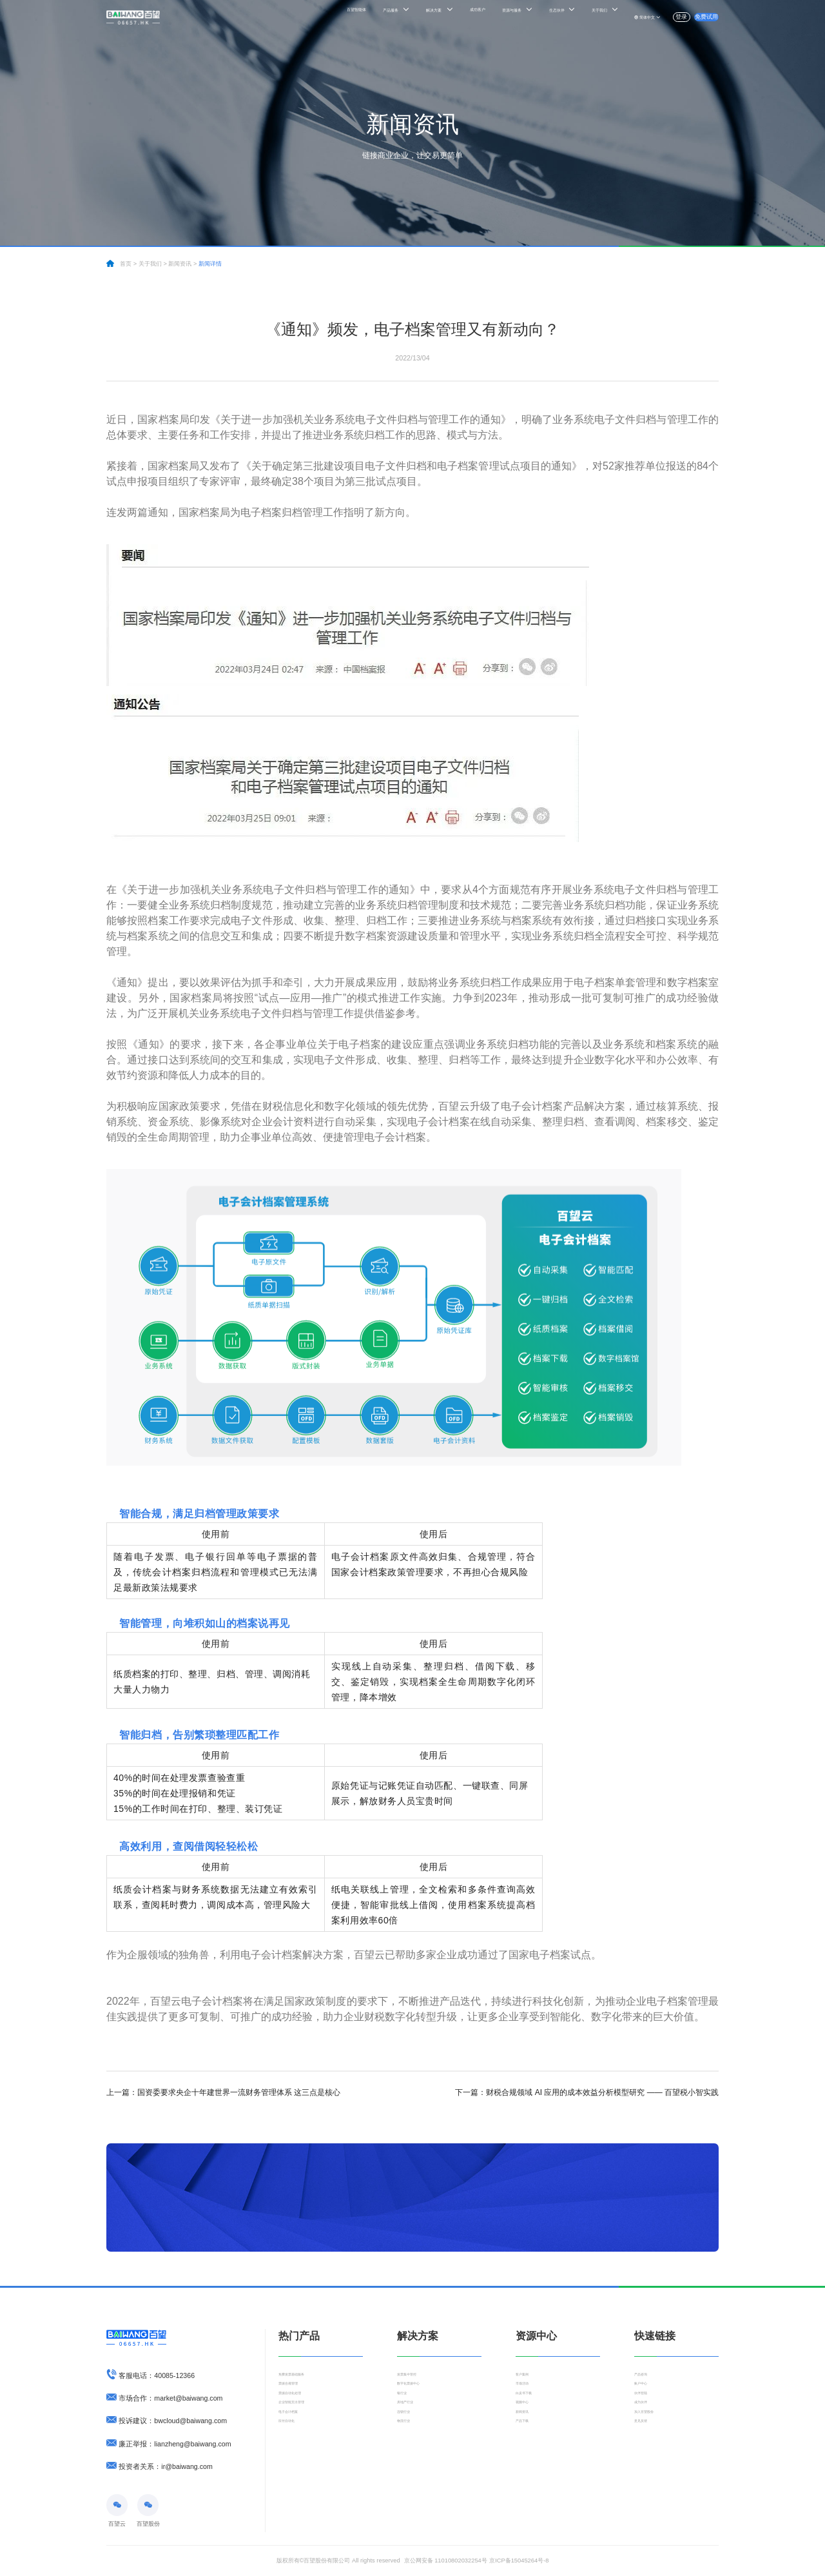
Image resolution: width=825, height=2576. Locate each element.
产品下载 (527, 2452)
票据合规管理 (295, 2391)
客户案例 (527, 2377)
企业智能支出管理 (301, 2422)
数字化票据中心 (417, 2391)
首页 (125, 264)
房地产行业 (411, 2422)
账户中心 (645, 2391)
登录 (654, 17)
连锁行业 (408, 2436)
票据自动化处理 (298, 2407)
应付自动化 (292, 2452)
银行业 (405, 2407)
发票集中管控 (414, 2377)
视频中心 (527, 2422)
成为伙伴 (645, 2422)
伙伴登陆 (645, 2407)
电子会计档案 (295, 2436)
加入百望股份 (651, 2436)
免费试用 (697, 17)
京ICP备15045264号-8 (518, 2560)
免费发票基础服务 (301, 2377)
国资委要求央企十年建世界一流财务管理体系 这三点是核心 (223, 2092)
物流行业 (408, 2452)
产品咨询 (645, 2377)
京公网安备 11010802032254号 (445, 2560)
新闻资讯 (527, 2436)
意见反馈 (645, 2452)
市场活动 (527, 2391)
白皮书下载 (530, 2407)
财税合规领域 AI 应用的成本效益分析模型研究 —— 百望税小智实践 (587, 2092)
